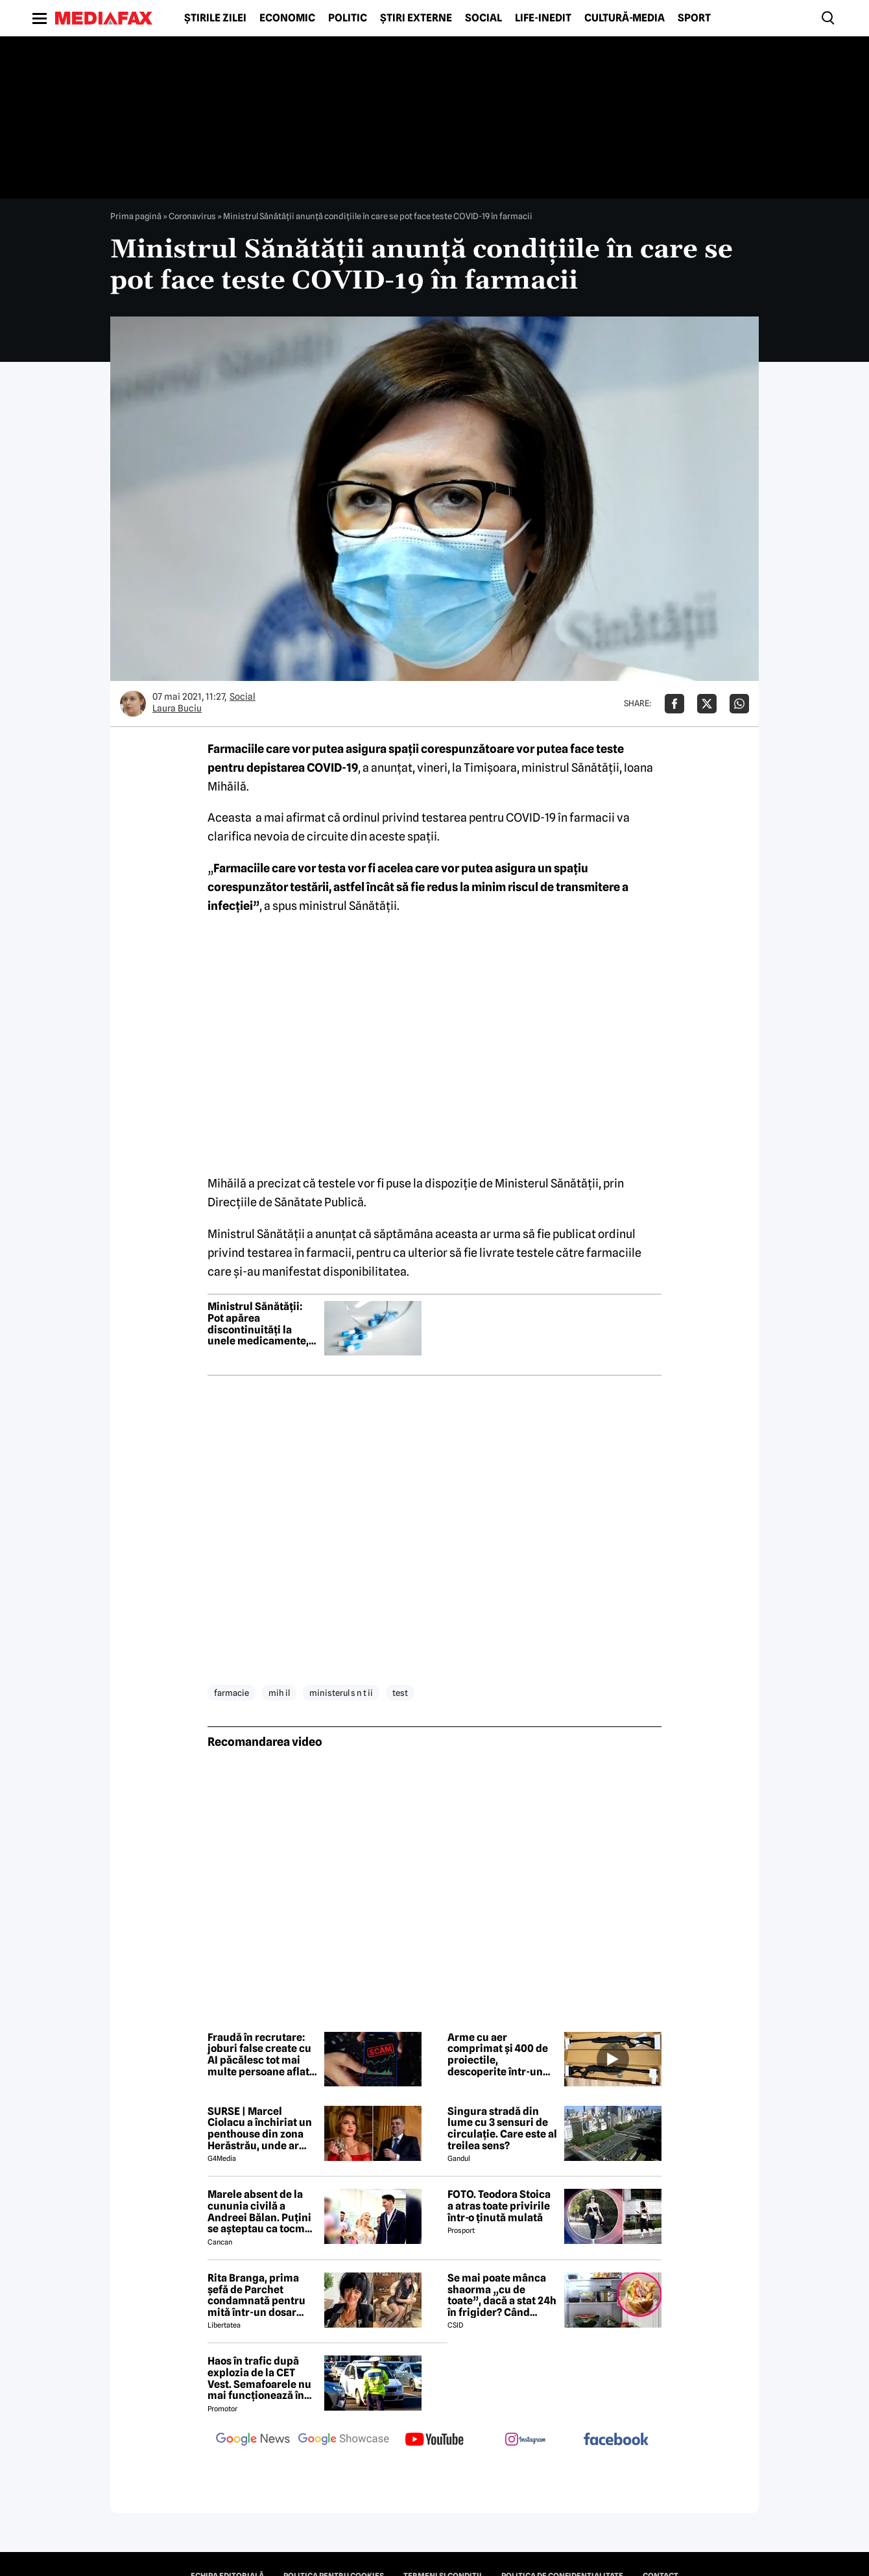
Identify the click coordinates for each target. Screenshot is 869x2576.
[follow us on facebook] (616, 2440)
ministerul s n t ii (341, 1693)
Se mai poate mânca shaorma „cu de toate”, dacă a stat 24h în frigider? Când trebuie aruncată (501, 2295)
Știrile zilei (215, 18)
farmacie (231, 1693)
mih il (279, 1693)
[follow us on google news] (253, 2440)
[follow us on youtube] (434, 2440)
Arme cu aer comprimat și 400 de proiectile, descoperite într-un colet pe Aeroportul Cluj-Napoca (497, 2054)
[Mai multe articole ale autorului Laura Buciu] (133, 704)
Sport (694, 18)
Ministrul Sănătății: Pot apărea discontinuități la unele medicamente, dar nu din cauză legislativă (258, 1323)
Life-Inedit (543, 18)
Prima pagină (135, 216)
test (400, 1693)
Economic (287, 18)
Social (483, 18)
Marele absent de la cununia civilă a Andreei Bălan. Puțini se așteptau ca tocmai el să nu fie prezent (261, 2211)
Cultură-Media (624, 18)
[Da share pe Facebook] (674, 703)
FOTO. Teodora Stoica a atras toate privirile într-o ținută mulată (499, 2206)
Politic (347, 18)
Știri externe (416, 18)
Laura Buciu (177, 708)
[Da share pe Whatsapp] (739, 703)
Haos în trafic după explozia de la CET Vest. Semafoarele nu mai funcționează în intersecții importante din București (262, 2378)
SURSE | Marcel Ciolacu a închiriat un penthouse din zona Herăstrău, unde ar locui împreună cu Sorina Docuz (260, 2128)
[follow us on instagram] (525, 2440)
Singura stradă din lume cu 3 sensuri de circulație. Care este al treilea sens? (502, 2128)
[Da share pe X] (707, 703)
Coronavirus (192, 216)
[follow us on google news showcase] (343, 2440)
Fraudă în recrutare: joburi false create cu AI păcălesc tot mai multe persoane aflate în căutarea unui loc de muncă (261, 2054)
